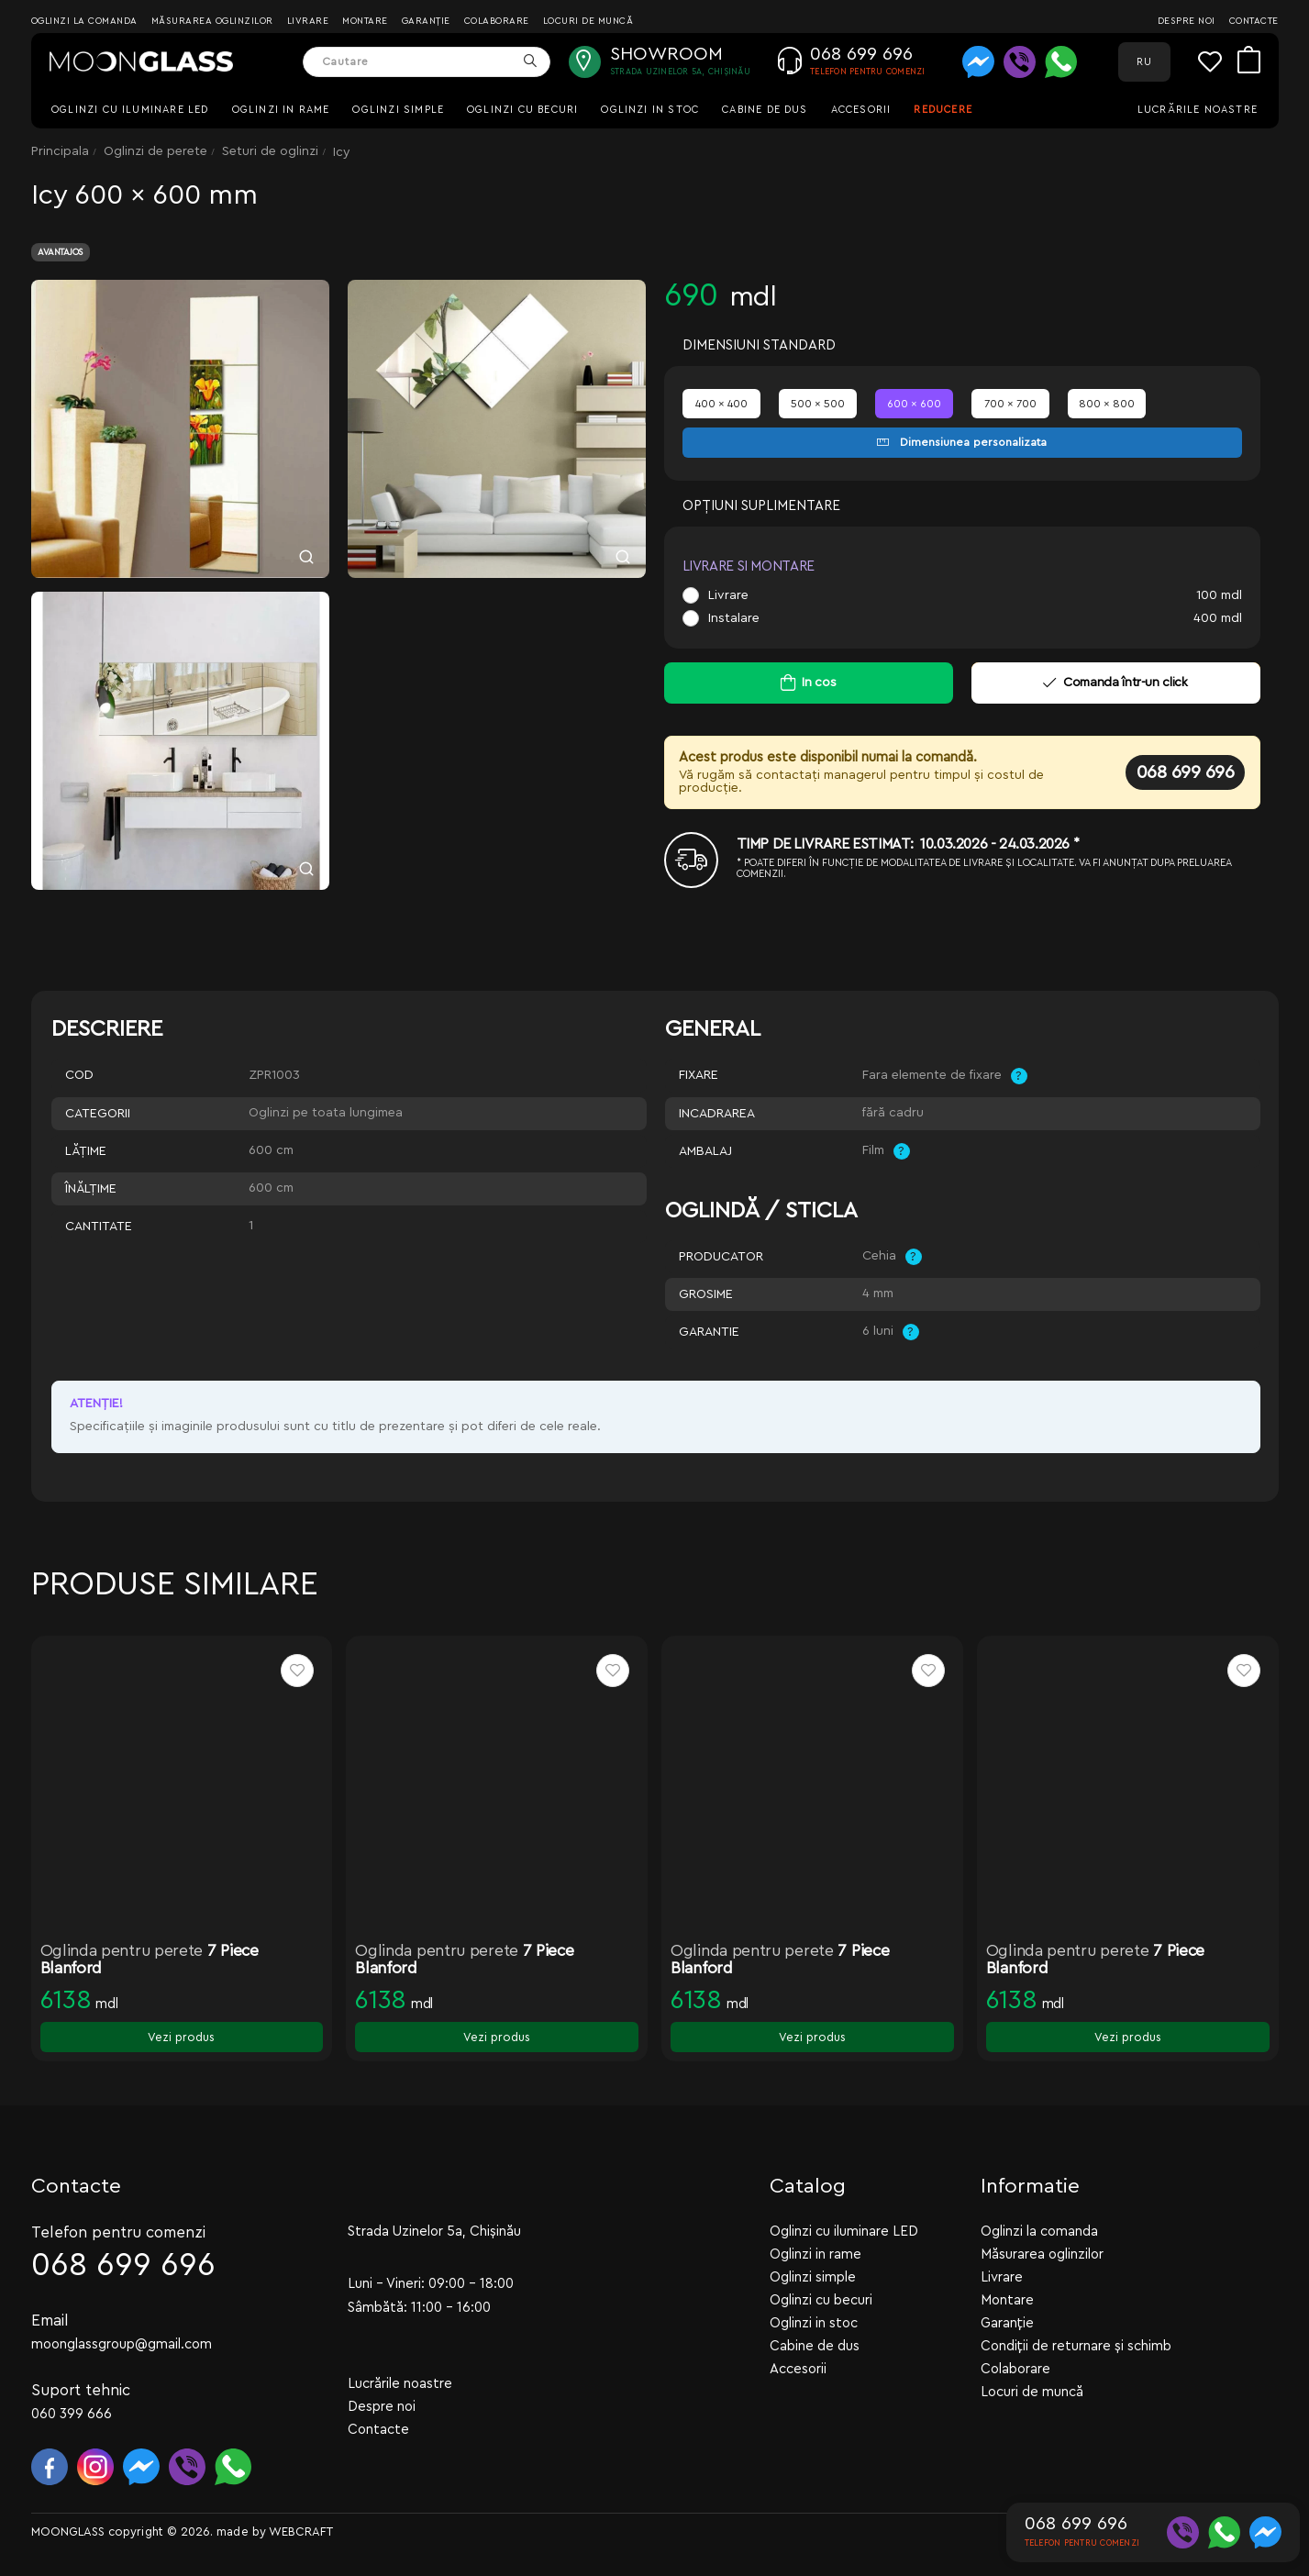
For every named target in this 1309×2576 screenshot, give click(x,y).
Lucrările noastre (1197, 110)
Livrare (308, 21)
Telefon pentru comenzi (118, 2231)
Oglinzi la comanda (84, 21)
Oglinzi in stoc (650, 110)
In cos (819, 682)
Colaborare (496, 21)
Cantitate (98, 1226)
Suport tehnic (80, 2389)
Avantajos (60, 252)
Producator (721, 1256)
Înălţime (90, 1189)
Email (50, 2319)
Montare (365, 21)
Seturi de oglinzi (270, 151)
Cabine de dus (764, 110)
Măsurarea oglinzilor (212, 21)
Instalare (734, 618)
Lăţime (85, 1151)
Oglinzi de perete (155, 151)
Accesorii (861, 110)
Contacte (1254, 21)
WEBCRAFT (301, 2531)
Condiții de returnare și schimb (1076, 2345)
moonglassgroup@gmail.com (121, 2343)
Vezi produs (181, 2037)
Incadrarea (717, 1113)
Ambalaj (705, 1151)
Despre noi (1186, 21)
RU (1144, 62)
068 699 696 (1186, 772)
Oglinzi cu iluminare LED (130, 110)
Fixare (698, 1075)
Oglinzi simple (398, 110)
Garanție (426, 21)
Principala (60, 151)
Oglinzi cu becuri (522, 110)
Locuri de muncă (588, 21)
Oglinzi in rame (281, 110)
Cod (79, 1075)
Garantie (709, 1332)
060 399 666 (71, 2413)
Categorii (97, 1113)
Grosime (706, 1294)
